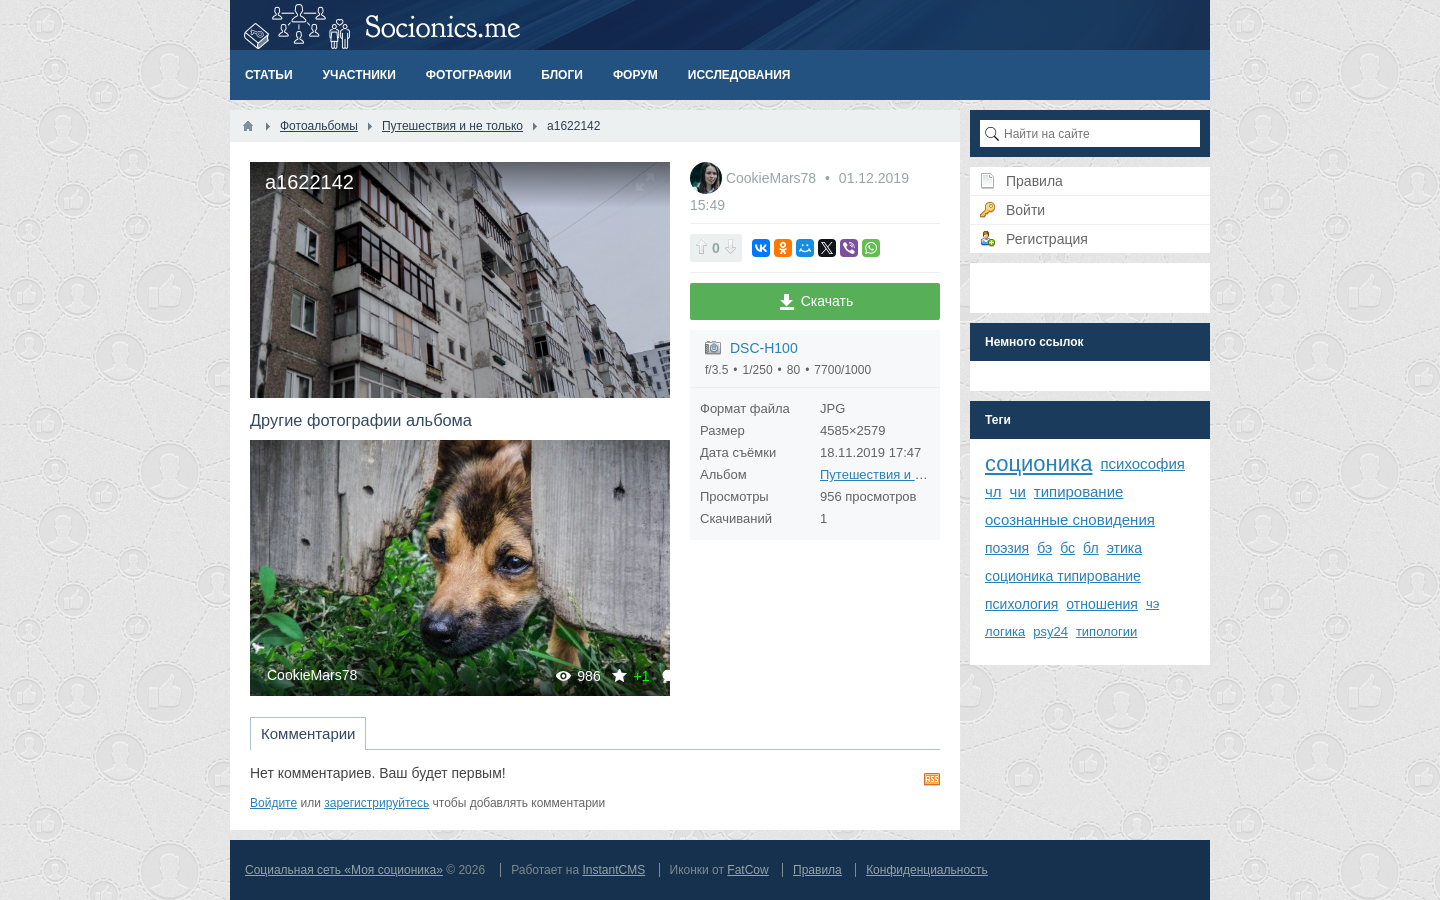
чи (1018, 491)
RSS (932, 779)
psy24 (1050, 631)
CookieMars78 (312, 675)
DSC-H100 (764, 348)
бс (1067, 548)
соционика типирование (1063, 576)
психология (1021, 604)
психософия (1142, 463)
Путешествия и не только (896, 474)
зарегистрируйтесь (376, 803)
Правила (817, 870)
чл (993, 491)
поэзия (1007, 548)
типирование (1079, 491)
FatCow (747, 870)
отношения (1102, 604)
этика (1124, 548)
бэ (1044, 548)
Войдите (273, 803)
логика (1005, 631)
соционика (1038, 463)
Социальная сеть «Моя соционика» (344, 870)
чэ (1152, 603)
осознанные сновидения (1070, 519)
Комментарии (308, 733)
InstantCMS (613, 870)
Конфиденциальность (927, 870)
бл (1091, 548)
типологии (1106, 631)
